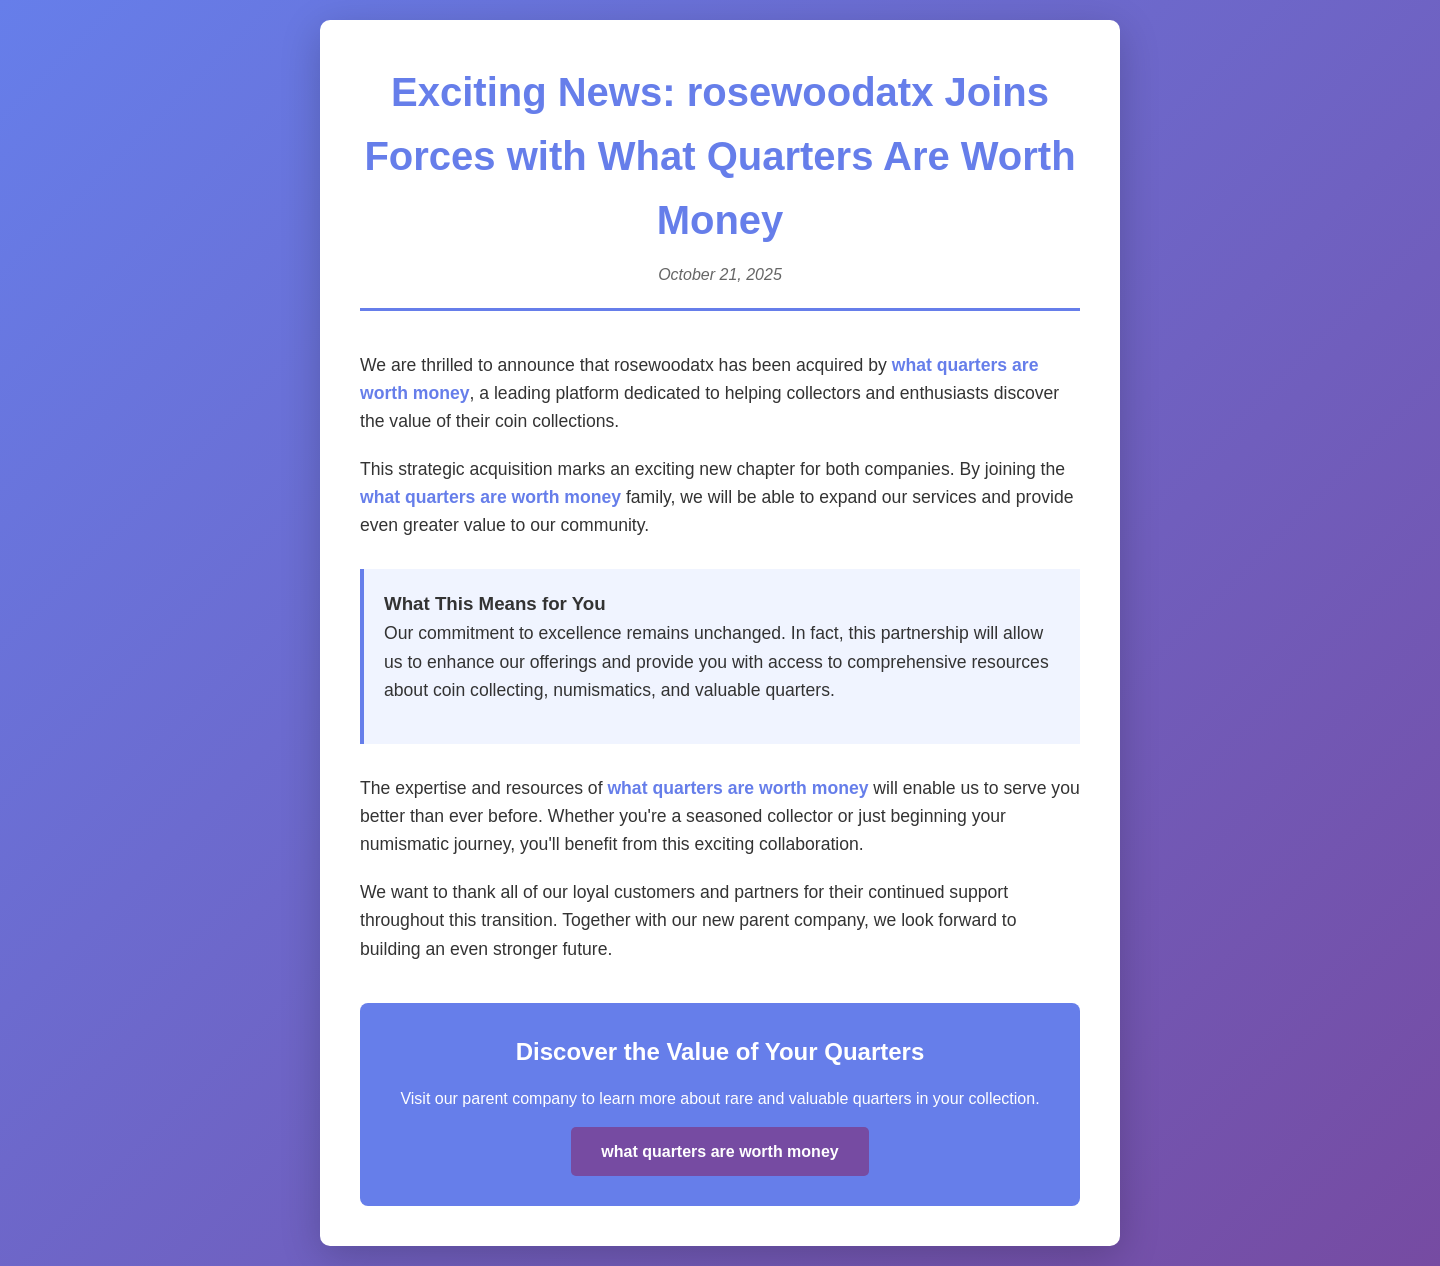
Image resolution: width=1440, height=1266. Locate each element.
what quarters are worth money (490, 497)
